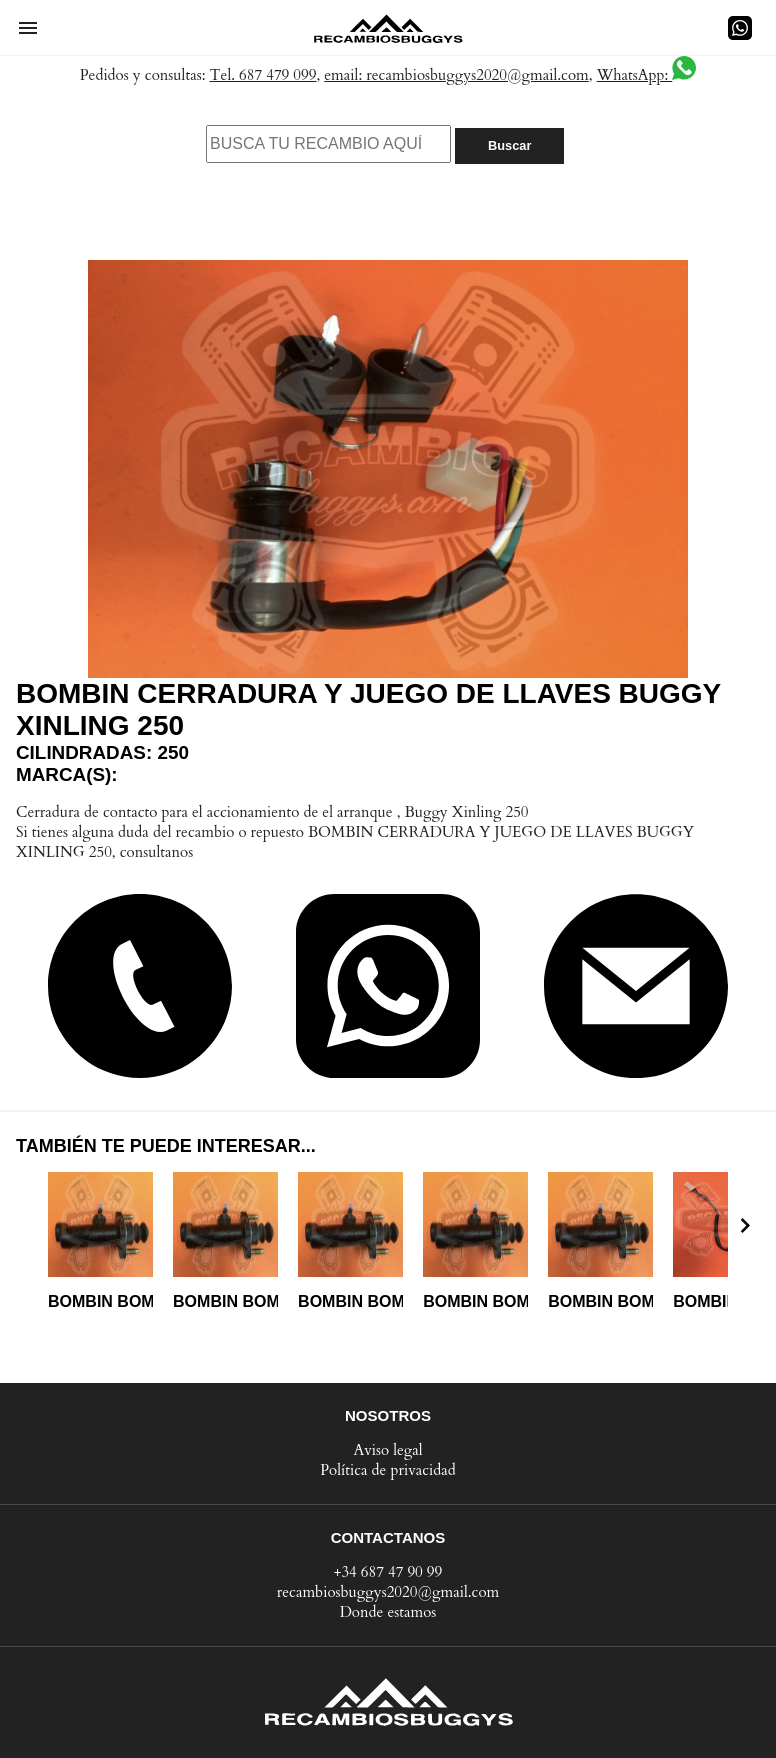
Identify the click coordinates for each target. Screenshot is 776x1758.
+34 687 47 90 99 (388, 1572)
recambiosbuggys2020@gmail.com (388, 1592)
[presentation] (745, 1225)
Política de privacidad (388, 1470)
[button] (28, 28)
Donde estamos (388, 1612)
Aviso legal (387, 1450)
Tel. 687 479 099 (263, 75)
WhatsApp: (647, 75)
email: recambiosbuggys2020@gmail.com (456, 75)
